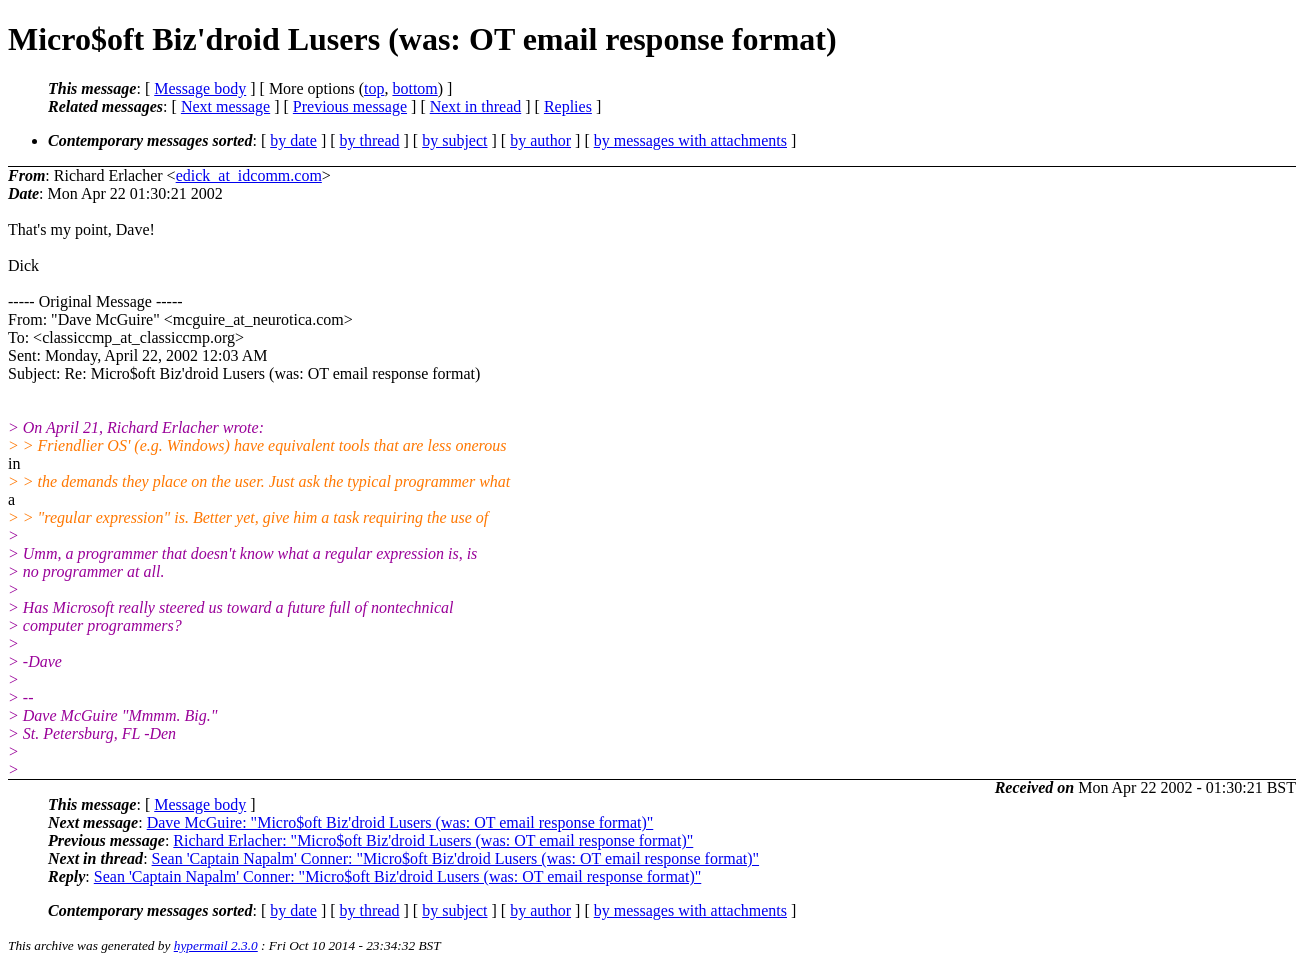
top (374, 88)
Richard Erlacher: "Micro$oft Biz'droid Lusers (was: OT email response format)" (433, 840)
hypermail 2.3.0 (216, 945)
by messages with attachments (690, 140)
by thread (370, 140)
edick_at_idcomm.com (249, 175)
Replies (568, 106)
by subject (454, 140)
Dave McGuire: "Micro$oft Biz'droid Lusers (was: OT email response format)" (400, 822)
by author (540, 140)
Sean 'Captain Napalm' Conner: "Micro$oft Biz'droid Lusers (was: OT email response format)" (456, 858)
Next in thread (476, 106)
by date (293, 140)
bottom (414, 88)
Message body (200, 88)
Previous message (350, 106)
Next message (225, 106)
